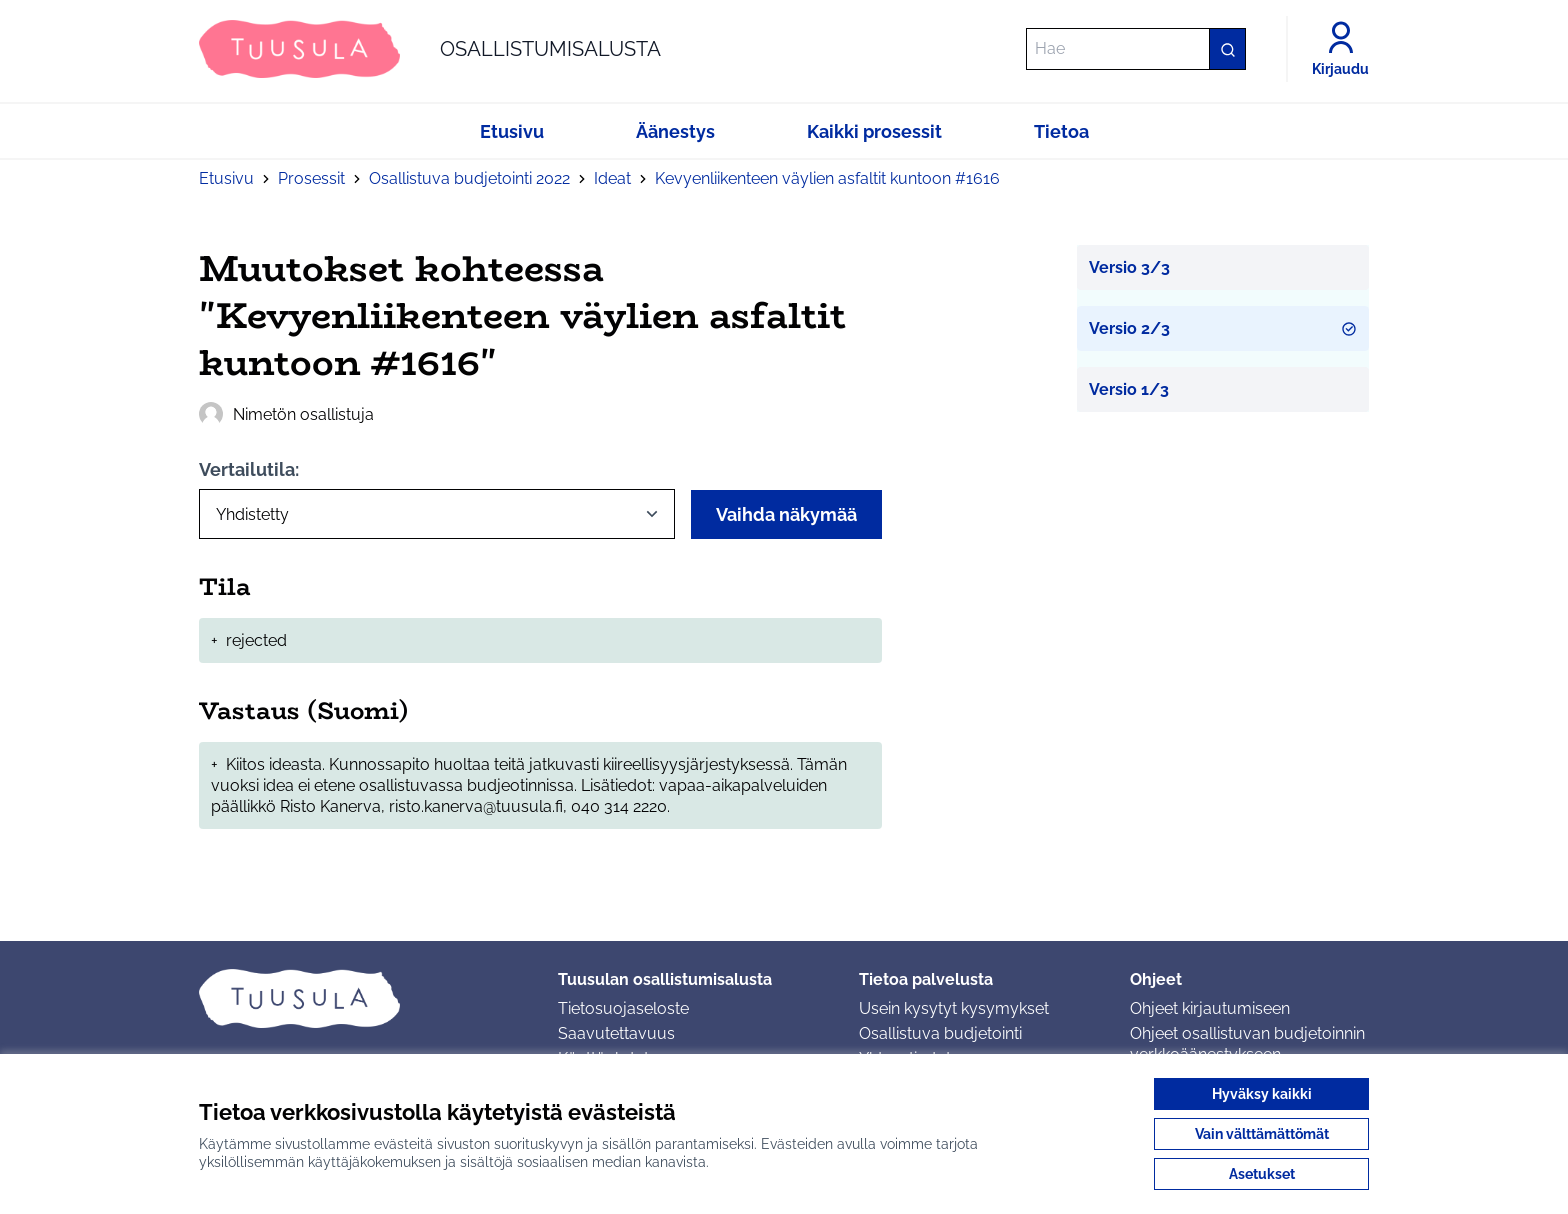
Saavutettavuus (616, 1033)
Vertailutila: (249, 469)
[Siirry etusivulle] (430, 49)
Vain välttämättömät (1262, 1134)
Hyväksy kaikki (1262, 1094)
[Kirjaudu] (1340, 49)
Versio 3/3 (1129, 267)
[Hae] (1136, 49)
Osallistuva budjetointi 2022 (469, 178)
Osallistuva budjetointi (940, 1033)
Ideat (612, 178)
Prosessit (311, 178)
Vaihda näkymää (786, 514)
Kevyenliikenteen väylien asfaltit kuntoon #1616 (827, 178)
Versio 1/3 (1129, 389)
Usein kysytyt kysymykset (954, 1008)
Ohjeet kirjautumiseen (1210, 1008)
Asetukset (1262, 1174)
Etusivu (226, 178)
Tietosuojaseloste (623, 1008)
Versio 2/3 (1223, 328)
